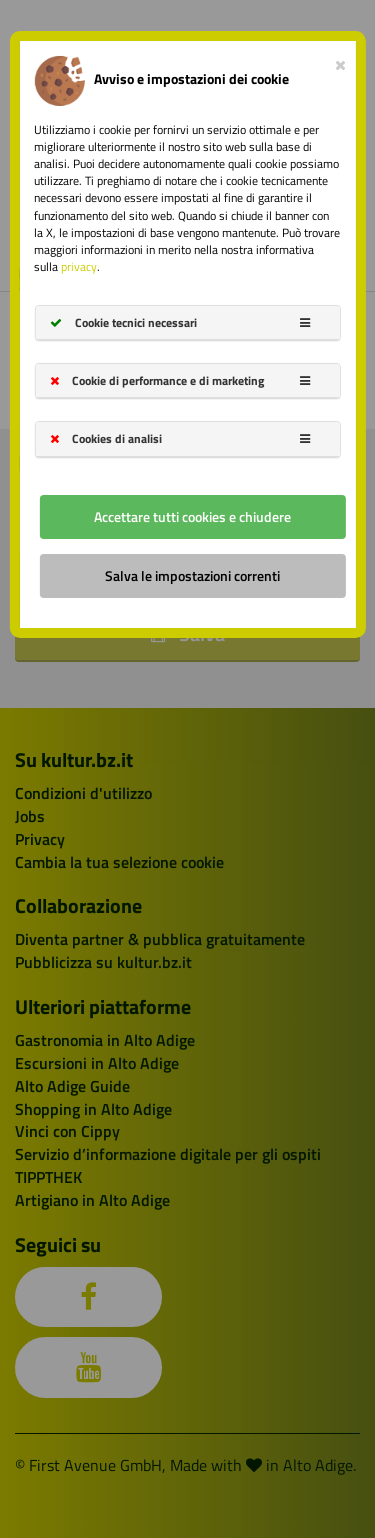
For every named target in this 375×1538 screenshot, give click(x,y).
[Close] (340, 61)
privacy (79, 266)
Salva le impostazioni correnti (192, 575)
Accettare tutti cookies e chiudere (192, 516)
